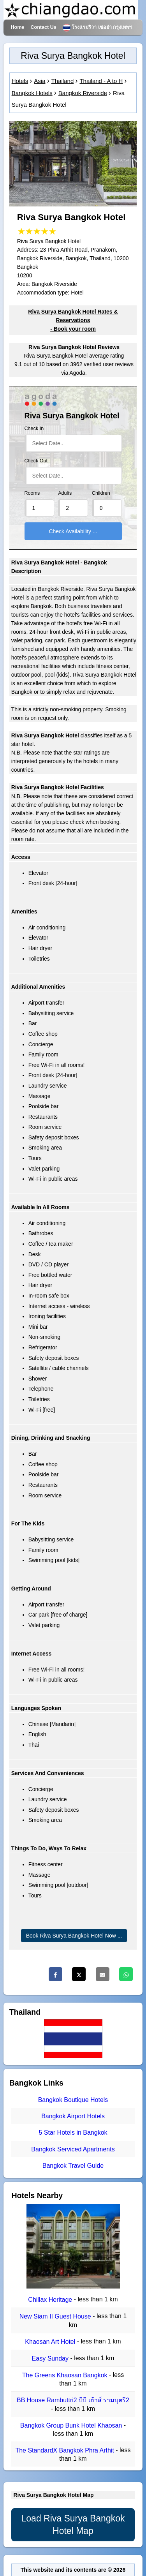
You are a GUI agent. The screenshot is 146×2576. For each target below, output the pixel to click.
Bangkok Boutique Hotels (73, 2099)
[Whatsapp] (126, 1974)
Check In (34, 428)
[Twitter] (79, 1974)
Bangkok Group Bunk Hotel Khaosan (72, 2425)
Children (101, 493)
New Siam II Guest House (56, 2316)
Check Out (36, 461)
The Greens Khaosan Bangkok (65, 2375)
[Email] (102, 1974)
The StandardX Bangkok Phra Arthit (65, 2450)
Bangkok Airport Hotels (73, 2116)
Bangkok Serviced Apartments (72, 2149)
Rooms (32, 493)
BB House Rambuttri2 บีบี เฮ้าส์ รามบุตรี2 (73, 2400)
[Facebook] (55, 1974)
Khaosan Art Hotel (51, 2341)
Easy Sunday (51, 2358)
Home (17, 27)
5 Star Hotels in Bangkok (73, 2133)
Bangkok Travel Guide (73, 2165)
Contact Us (43, 27)
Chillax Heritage (51, 2299)
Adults (65, 493)
